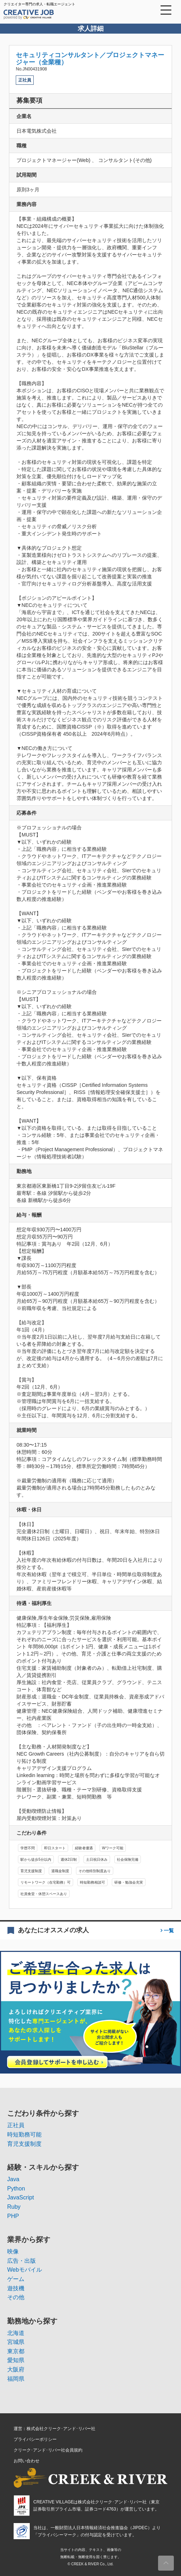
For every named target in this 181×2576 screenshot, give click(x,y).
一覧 (168, 1930)
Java (13, 2179)
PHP (13, 2216)
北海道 (15, 2333)
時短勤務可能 (24, 2134)
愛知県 (15, 2360)
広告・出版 (21, 2261)
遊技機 (15, 2288)
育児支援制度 (24, 2144)
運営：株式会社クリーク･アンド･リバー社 (54, 2428)
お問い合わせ (26, 2460)
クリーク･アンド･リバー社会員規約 (48, 2450)
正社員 (15, 2125)
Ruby (13, 2207)
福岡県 (15, 2379)
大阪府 (15, 2369)
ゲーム (15, 2279)
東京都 (15, 2351)
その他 (15, 2297)
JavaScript (20, 2197)
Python (16, 2188)
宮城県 (15, 2342)
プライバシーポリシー (35, 2439)
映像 (13, 2251)
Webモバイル (24, 2270)
